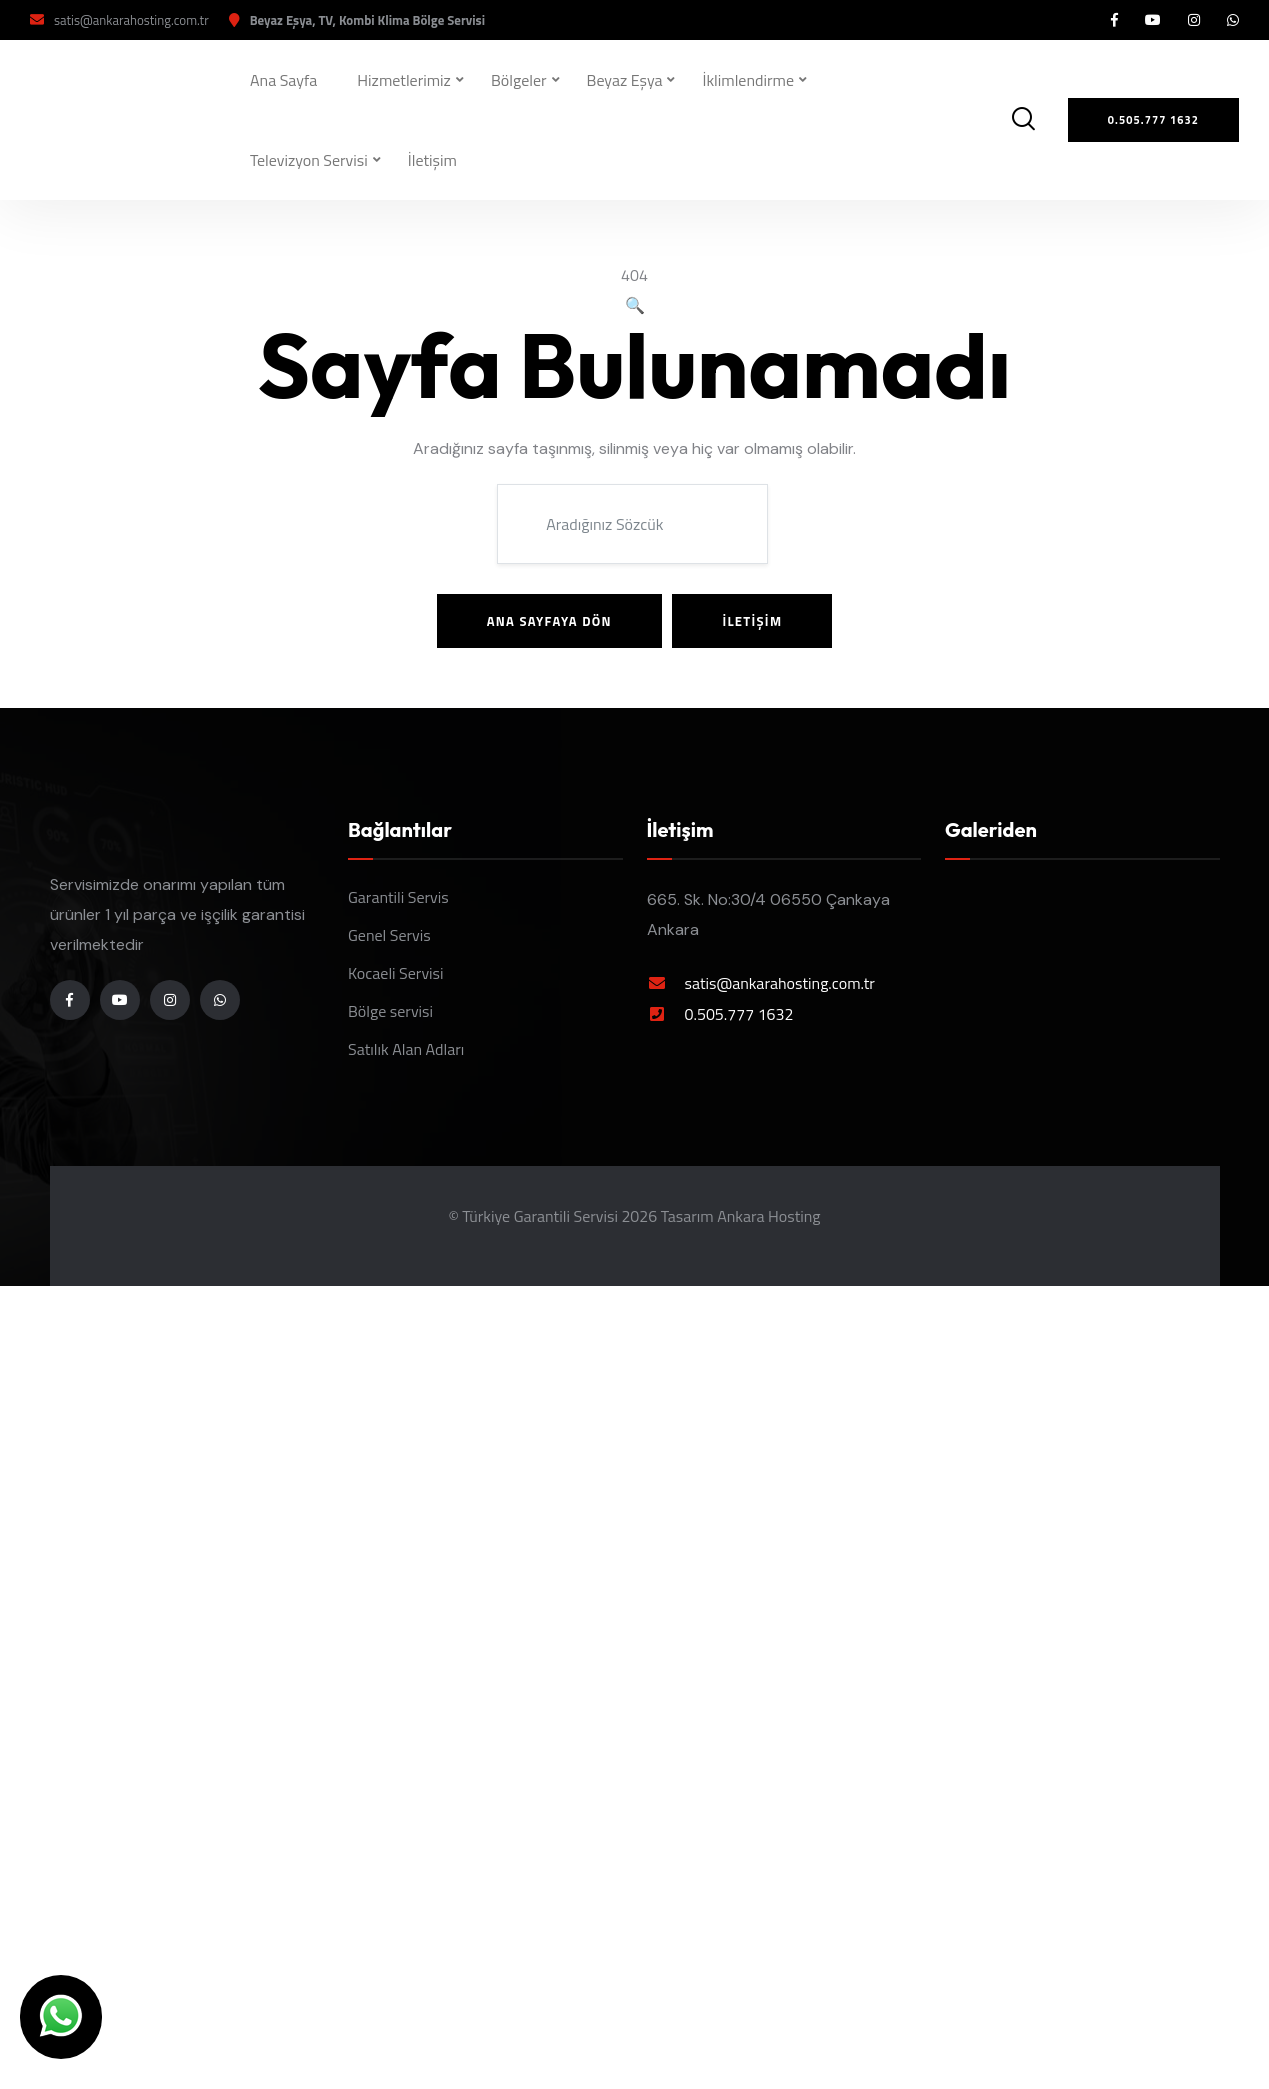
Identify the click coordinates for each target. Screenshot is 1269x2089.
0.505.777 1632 (739, 1014)
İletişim (432, 160)
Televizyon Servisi (309, 160)
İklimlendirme (748, 80)
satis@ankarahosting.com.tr (131, 20)
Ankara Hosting (768, 1216)
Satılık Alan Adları (406, 1049)
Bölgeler (519, 80)
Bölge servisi (390, 1011)
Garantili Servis (398, 897)
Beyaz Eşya (625, 80)
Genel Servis (389, 935)
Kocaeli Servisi (396, 973)
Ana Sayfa (283, 80)
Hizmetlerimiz (404, 80)
